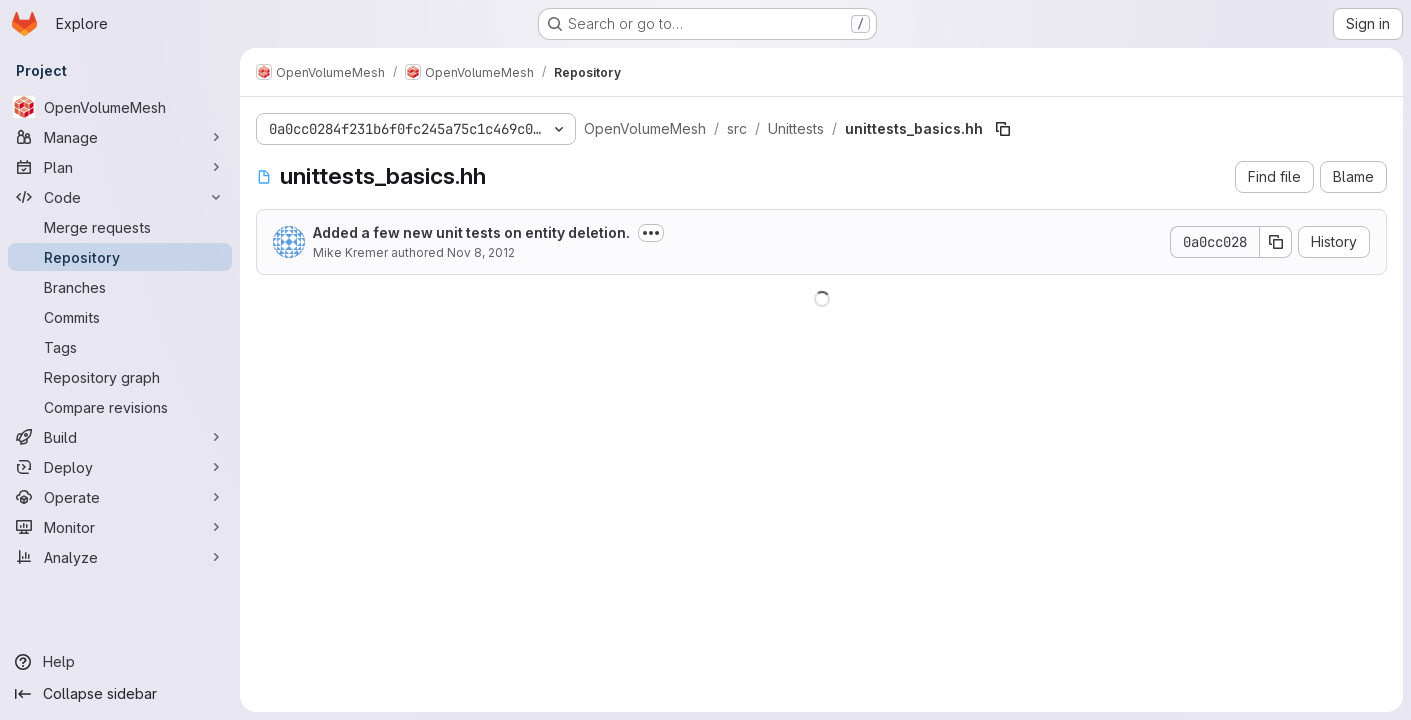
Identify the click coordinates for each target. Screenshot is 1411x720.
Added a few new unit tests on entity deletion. (471, 232)
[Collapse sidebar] (120, 694)
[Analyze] (120, 557)
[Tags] (120, 347)
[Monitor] (120, 527)
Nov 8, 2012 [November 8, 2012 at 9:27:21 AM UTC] (481, 252)
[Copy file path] (1003, 129)
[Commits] (120, 317)
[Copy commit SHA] (1276, 242)
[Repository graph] (120, 377)
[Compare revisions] (120, 407)
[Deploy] (120, 467)
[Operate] (120, 497)
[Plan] (120, 167)
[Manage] (120, 137)
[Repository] (120, 257)
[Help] (120, 662)
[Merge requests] (120, 227)
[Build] (120, 437)
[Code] (120, 197)
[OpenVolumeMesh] (120, 107)
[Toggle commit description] (651, 233)
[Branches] (120, 287)
